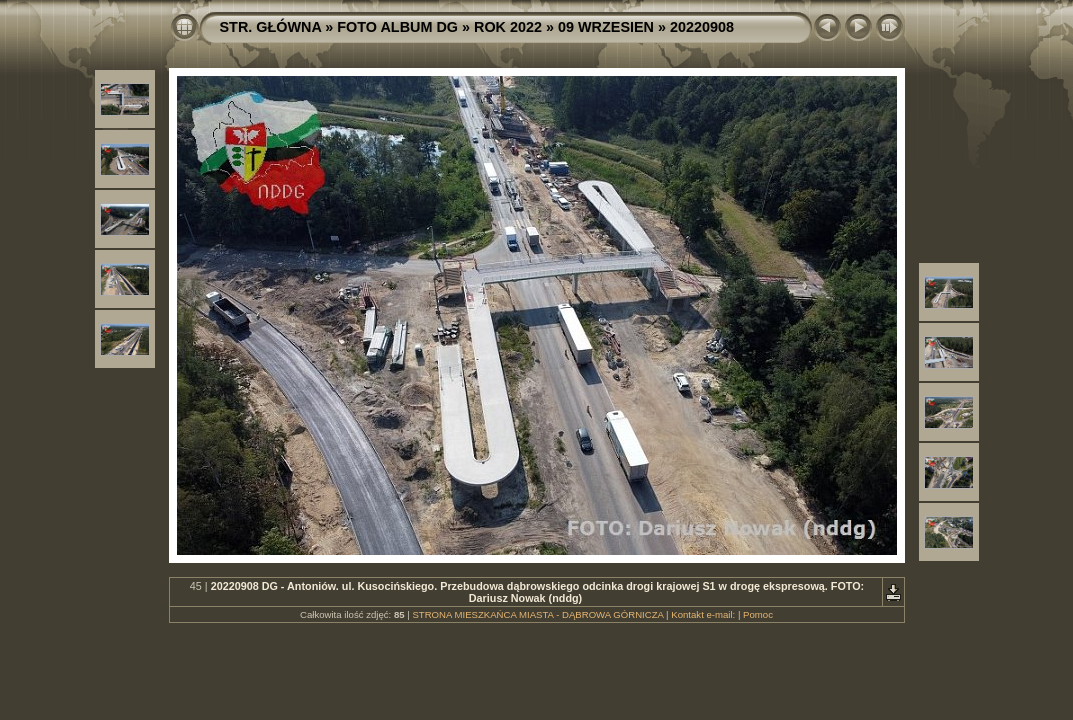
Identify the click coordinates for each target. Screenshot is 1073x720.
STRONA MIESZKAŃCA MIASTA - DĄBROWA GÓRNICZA (537, 614)
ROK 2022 (508, 27)
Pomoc (758, 614)
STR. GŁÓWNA (271, 27)
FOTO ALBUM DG (397, 27)
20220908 (702, 27)
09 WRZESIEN (606, 27)
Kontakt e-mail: (703, 614)
